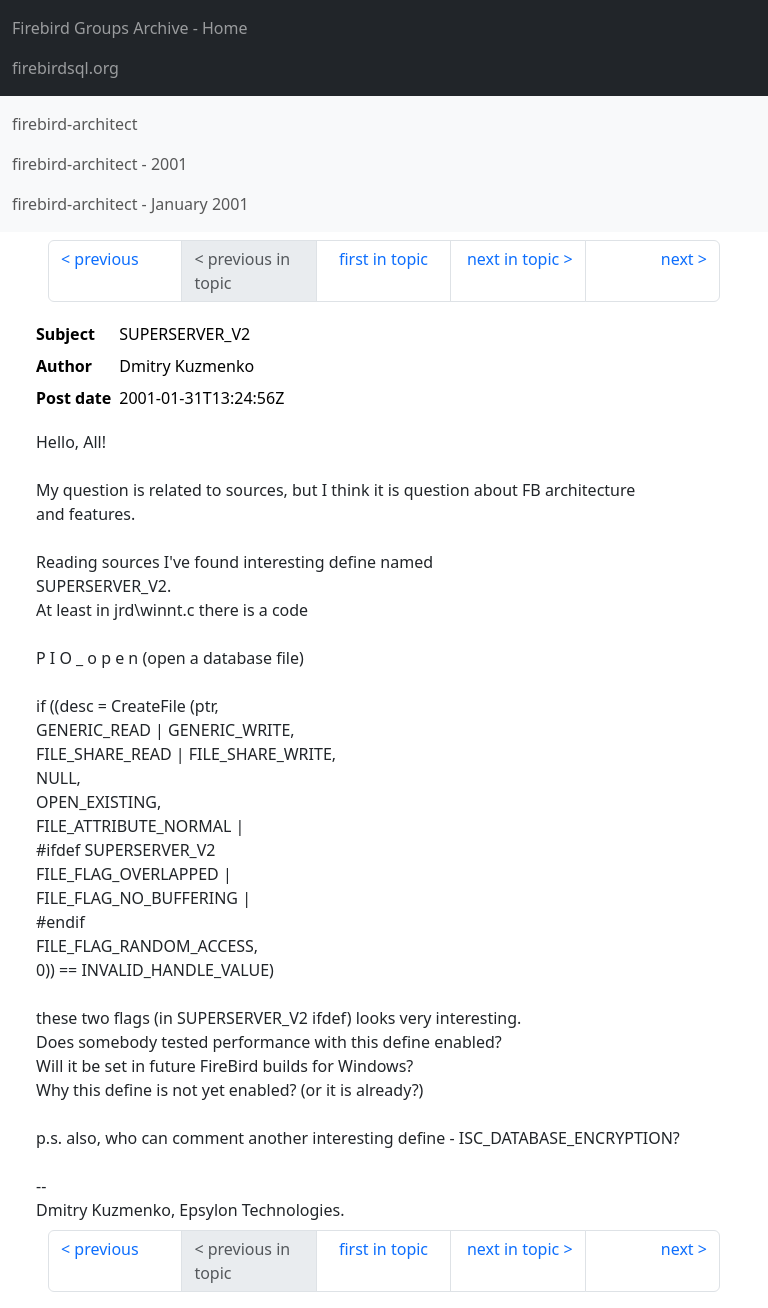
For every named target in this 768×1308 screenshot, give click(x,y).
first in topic (383, 259)
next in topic (513, 259)
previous (106, 259)
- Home (130, 28)
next (677, 259)
